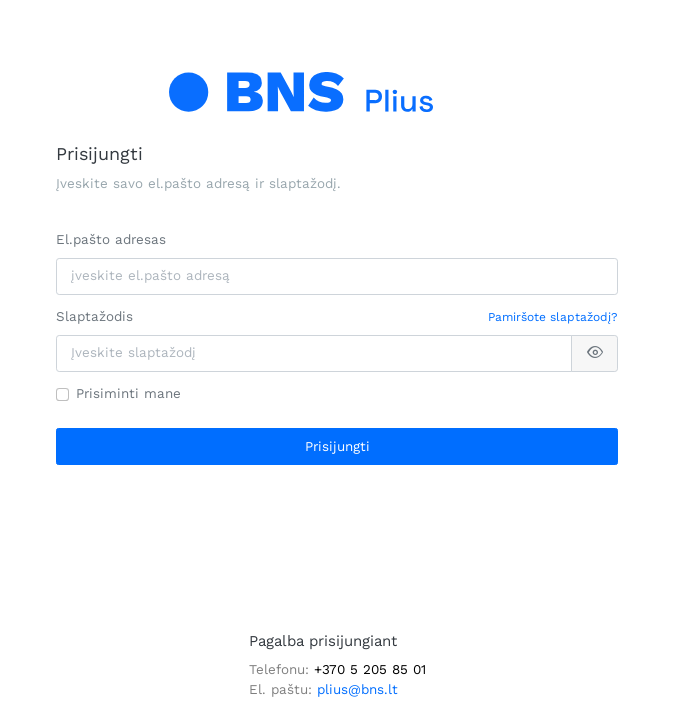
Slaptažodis (94, 316)
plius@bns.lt (357, 689)
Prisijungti (337, 446)
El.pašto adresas (111, 239)
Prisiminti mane (128, 393)
